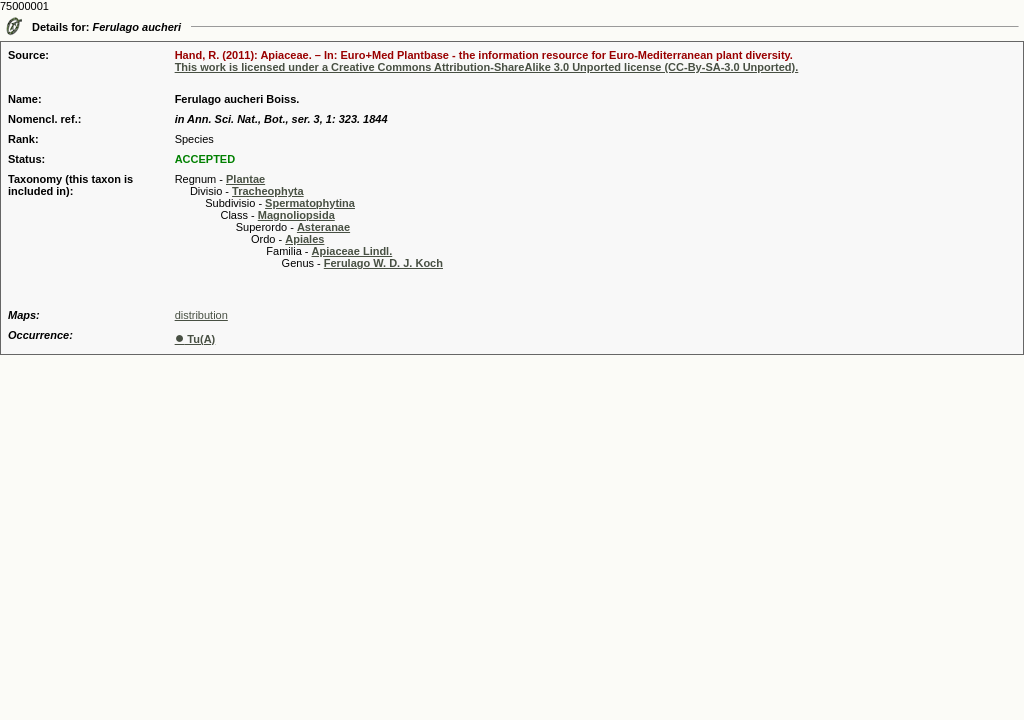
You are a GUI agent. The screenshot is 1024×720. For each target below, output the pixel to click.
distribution (201, 315)
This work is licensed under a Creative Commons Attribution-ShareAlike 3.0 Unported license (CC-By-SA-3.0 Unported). (487, 67)
